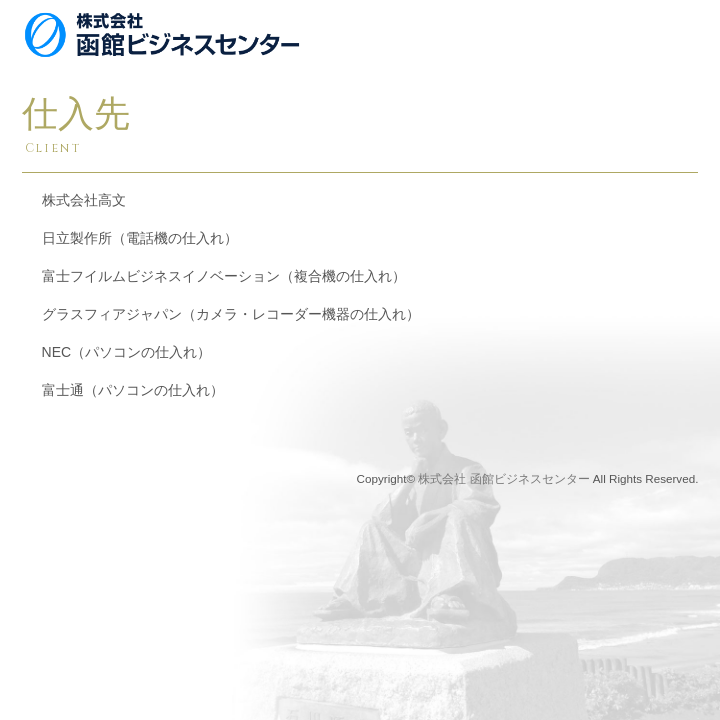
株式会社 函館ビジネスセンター (503, 478)
